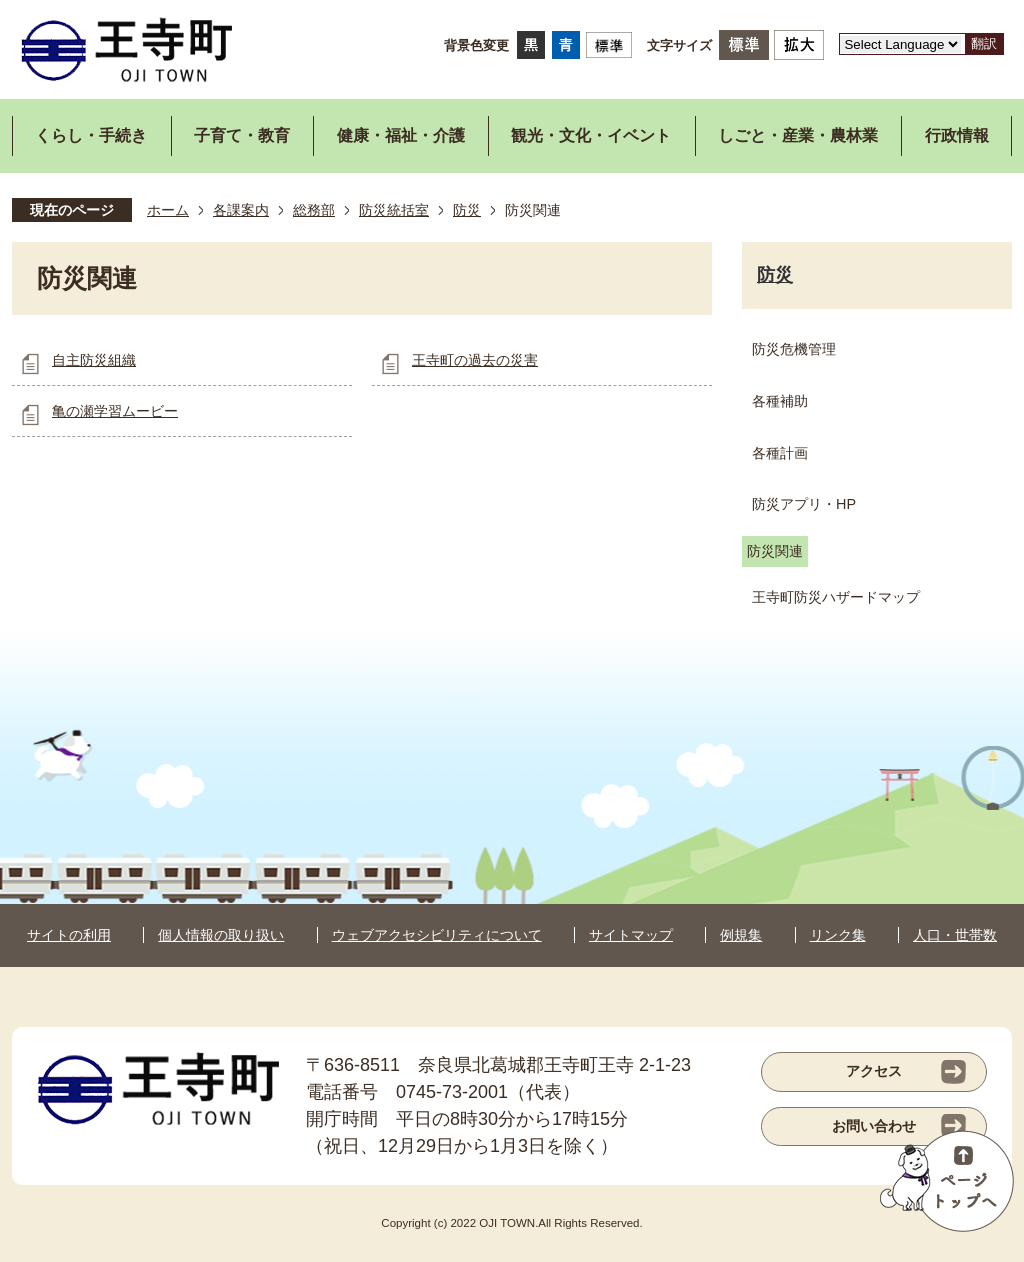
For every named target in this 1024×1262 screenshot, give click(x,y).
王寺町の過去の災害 (475, 360)
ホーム (168, 210)
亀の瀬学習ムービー (115, 411)
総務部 (314, 210)
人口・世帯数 (955, 935)
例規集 (741, 935)
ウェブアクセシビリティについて (437, 935)
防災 (467, 210)
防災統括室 (394, 210)
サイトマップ (631, 935)
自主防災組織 (94, 360)
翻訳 (984, 43)
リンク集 (838, 935)
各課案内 (241, 210)
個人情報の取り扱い (221, 935)
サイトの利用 (69, 935)
